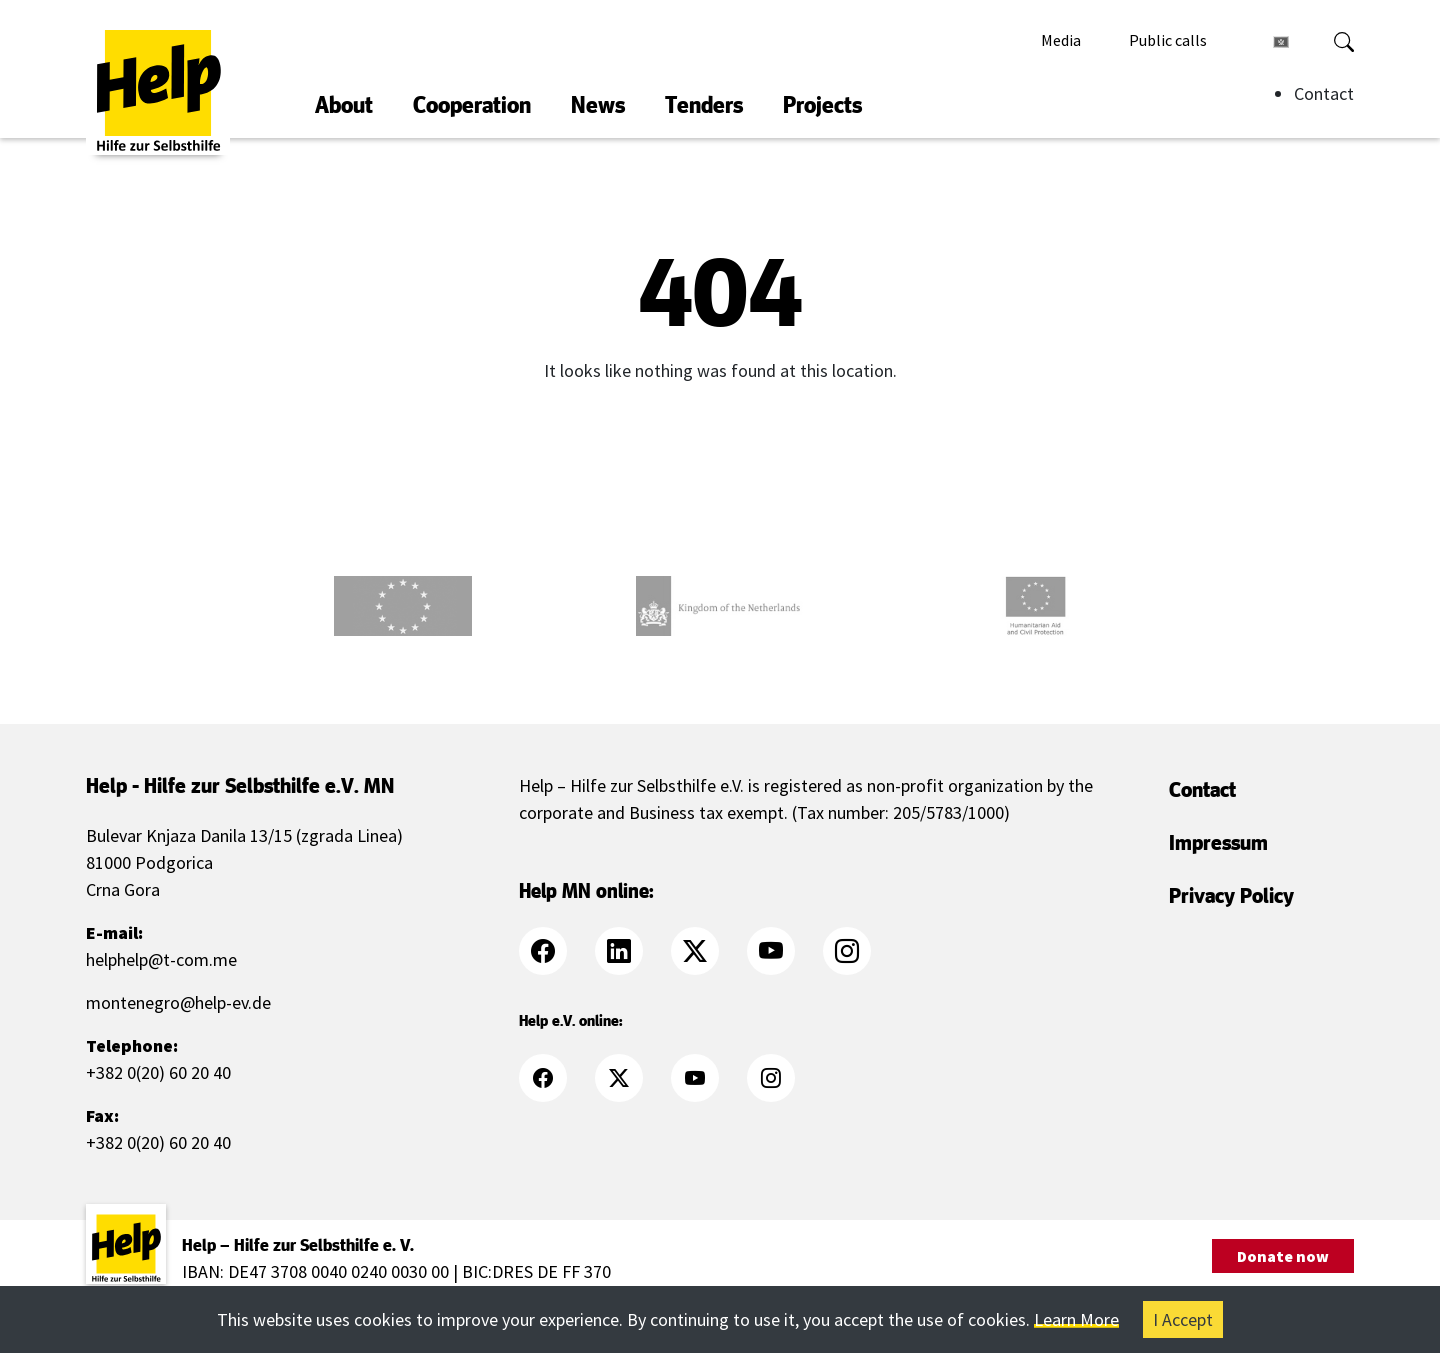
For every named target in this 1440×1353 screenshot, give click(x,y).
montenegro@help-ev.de (178, 1002)
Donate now (1283, 1256)
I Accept (1183, 1319)
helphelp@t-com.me (161, 959)
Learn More (1076, 1319)
